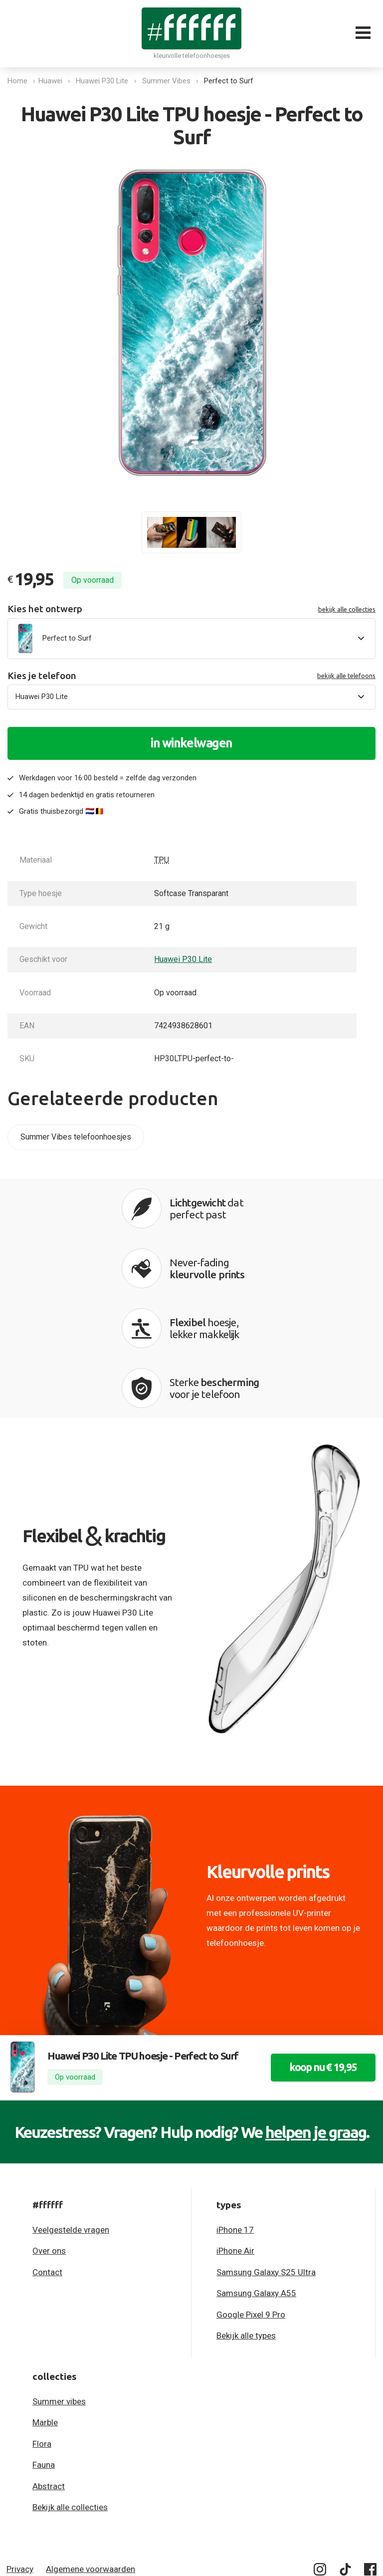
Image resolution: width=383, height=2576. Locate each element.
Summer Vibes (169, 80)
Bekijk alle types (246, 2224)
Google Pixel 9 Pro (250, 2203)
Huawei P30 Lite (105, 80)
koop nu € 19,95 (315, 1955)
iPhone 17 (235, 2118)
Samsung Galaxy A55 (256, 2181)
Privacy (19, 2457)
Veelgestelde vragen (70, 2118)
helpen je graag (315, 2020)
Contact (47, 2160)
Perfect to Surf (231, 80)
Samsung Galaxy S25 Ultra (266, 2160)
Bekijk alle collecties (70, 2395)
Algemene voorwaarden (90, 2457)
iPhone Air (235, 2139)
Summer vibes (59, 2290)
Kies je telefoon (191, 676)
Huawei (53, 80)
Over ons (49, 2139)
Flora (41, 2332)
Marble (45, 2311)
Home (17, 80)
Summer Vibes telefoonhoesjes (75, 1137)
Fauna (43, 2353)
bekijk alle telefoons (346, 675)
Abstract (48, 2374)
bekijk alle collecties (347, 609)
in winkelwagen (191, 743)
